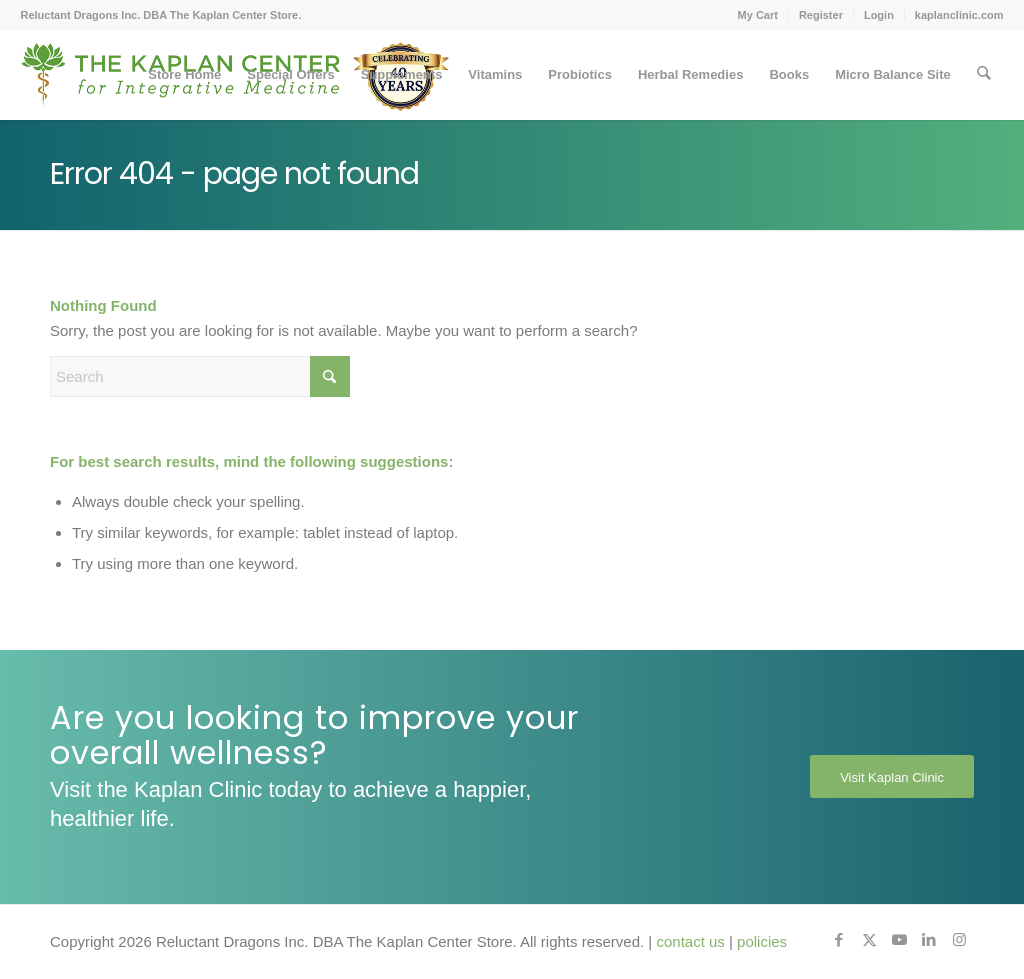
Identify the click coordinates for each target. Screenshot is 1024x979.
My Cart (758, 15)
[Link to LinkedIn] (929, 940)
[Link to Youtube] (899, 940)
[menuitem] (758, 15)
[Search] (983, 75)
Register (821, 15)
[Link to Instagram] (959, 940)
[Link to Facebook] (839, 940)
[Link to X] (869, 940)
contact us (690, 941)
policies (762, 941)
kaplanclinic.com (959, 15)
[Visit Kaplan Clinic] (892, 777)
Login (879, 15)
